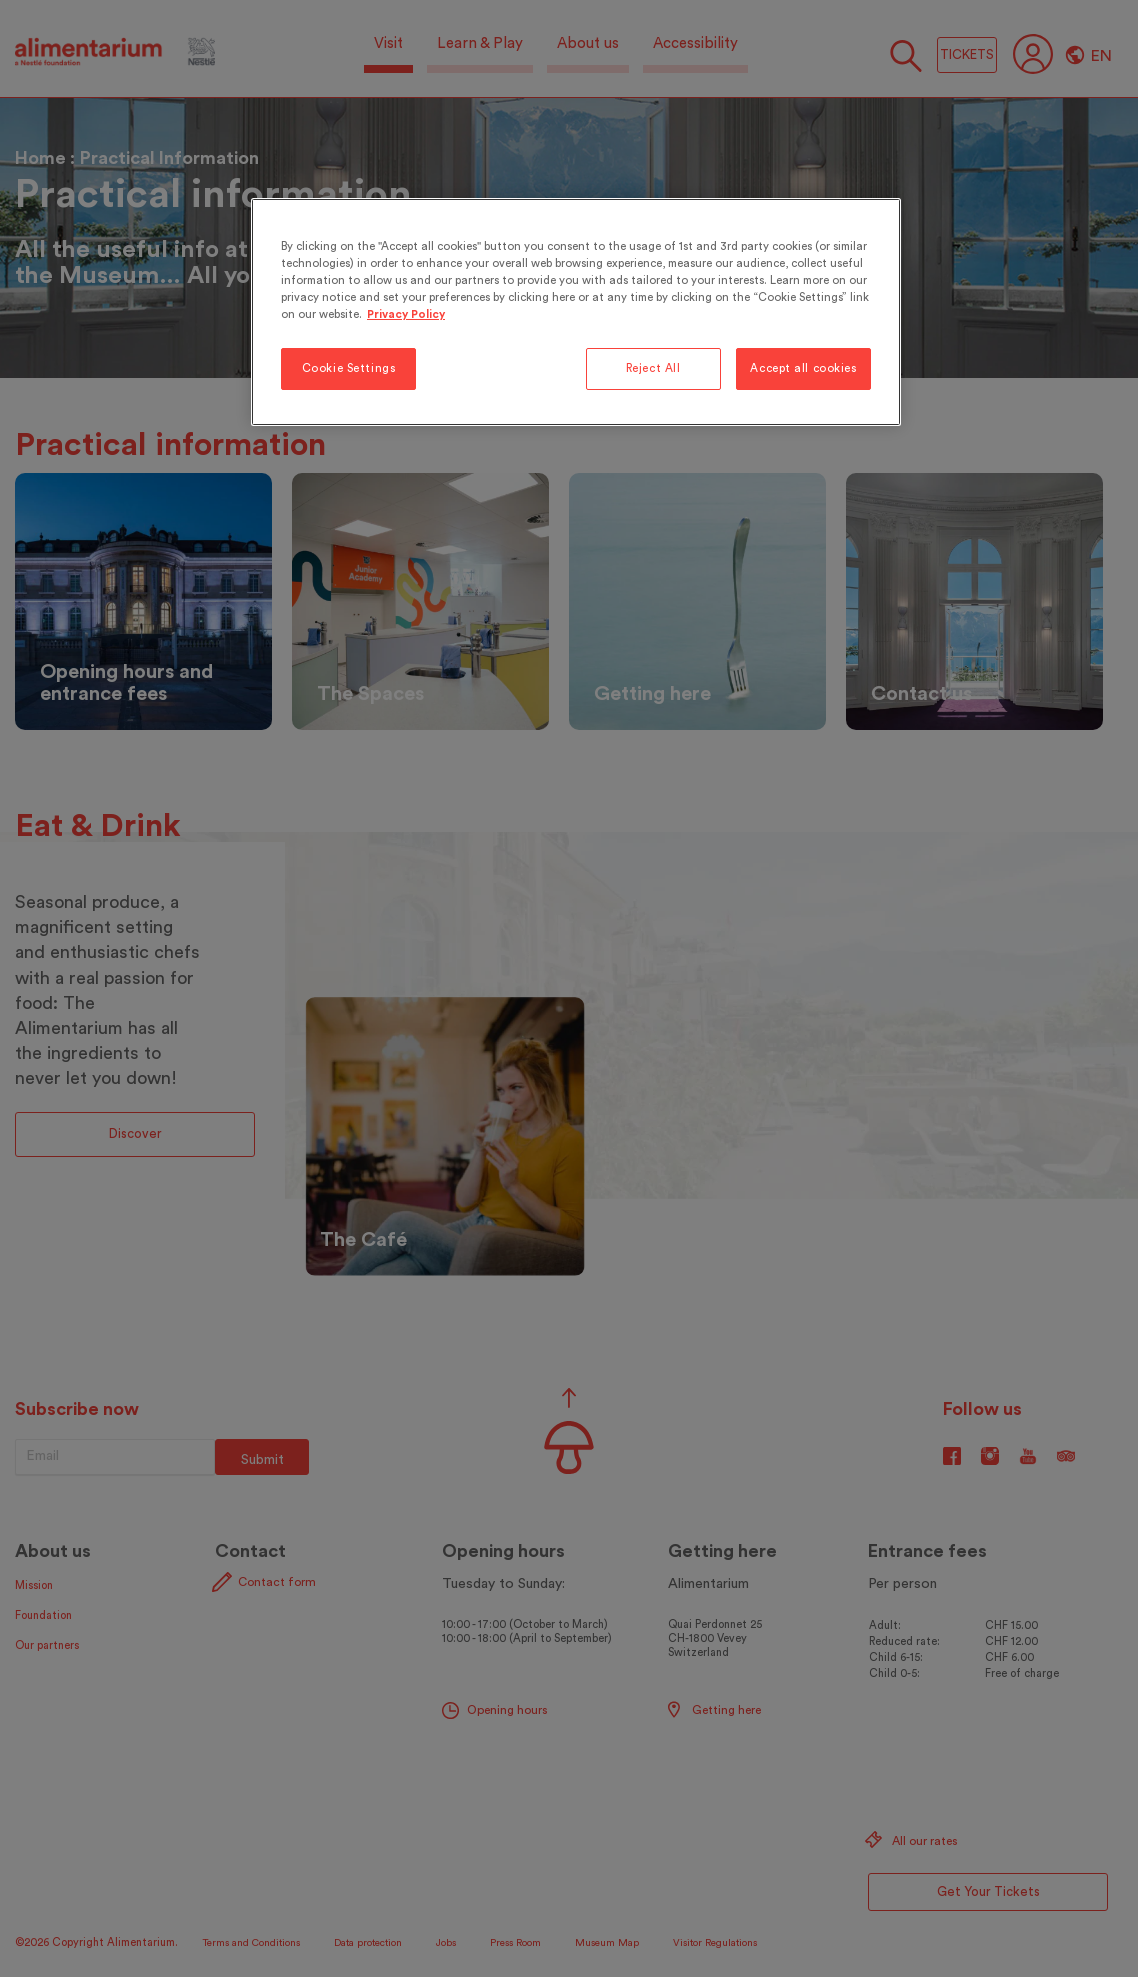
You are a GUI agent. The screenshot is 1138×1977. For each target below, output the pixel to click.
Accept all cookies (803, 368)
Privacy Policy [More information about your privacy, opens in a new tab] (406, 314)
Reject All (653, 368)
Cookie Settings (349, 368)
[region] (576, 312)
